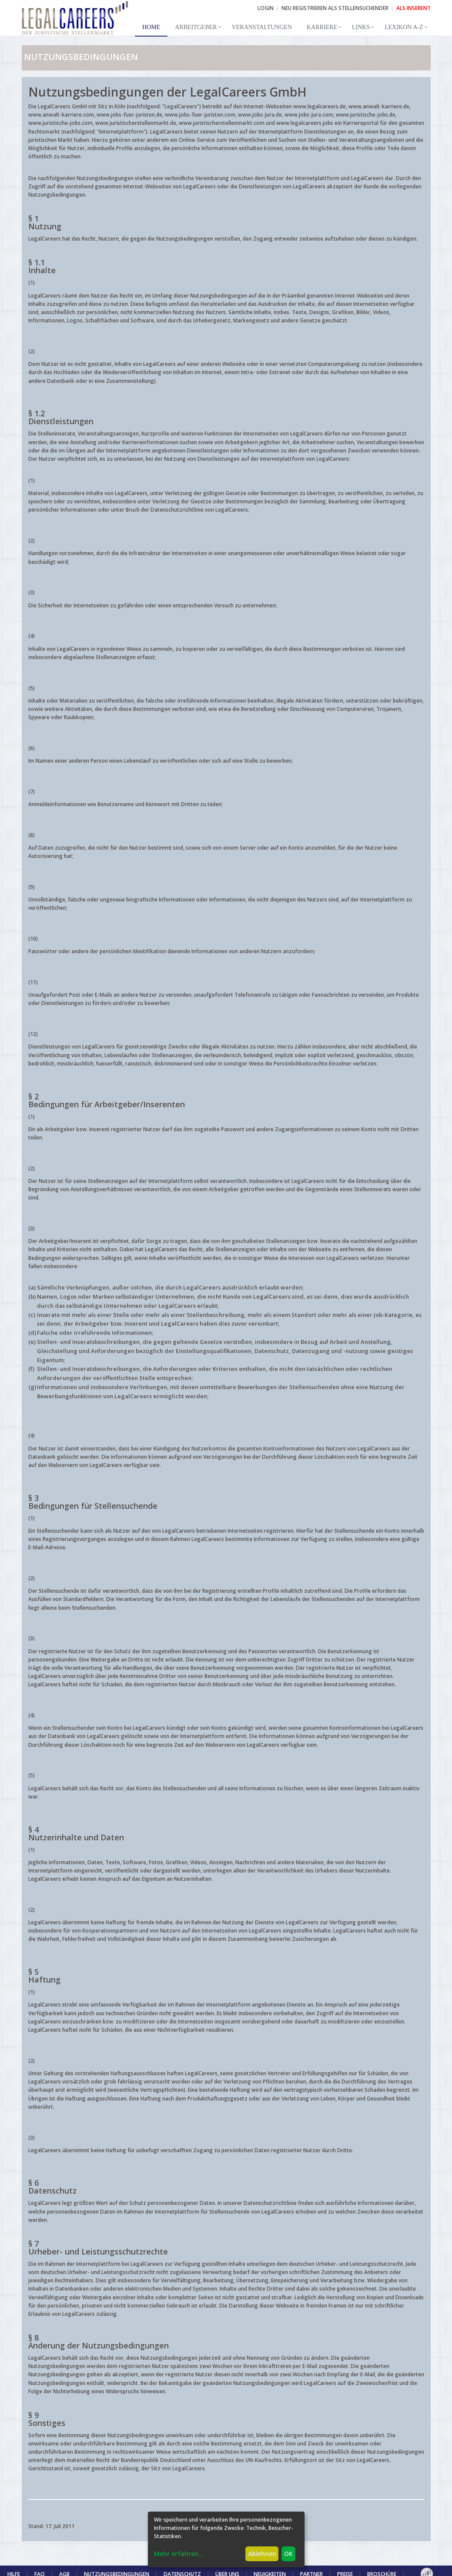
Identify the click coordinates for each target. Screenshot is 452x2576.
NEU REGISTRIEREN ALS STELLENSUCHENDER (334, 8)
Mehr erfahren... (179, 2553)
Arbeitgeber (196, 27)
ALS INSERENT (413, 8)
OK (288, 2553)
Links (361, 27)
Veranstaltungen (262, 27)
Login (266, 8)
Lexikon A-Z (404, 27)
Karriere (322, 27)
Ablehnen (262, 2553)
